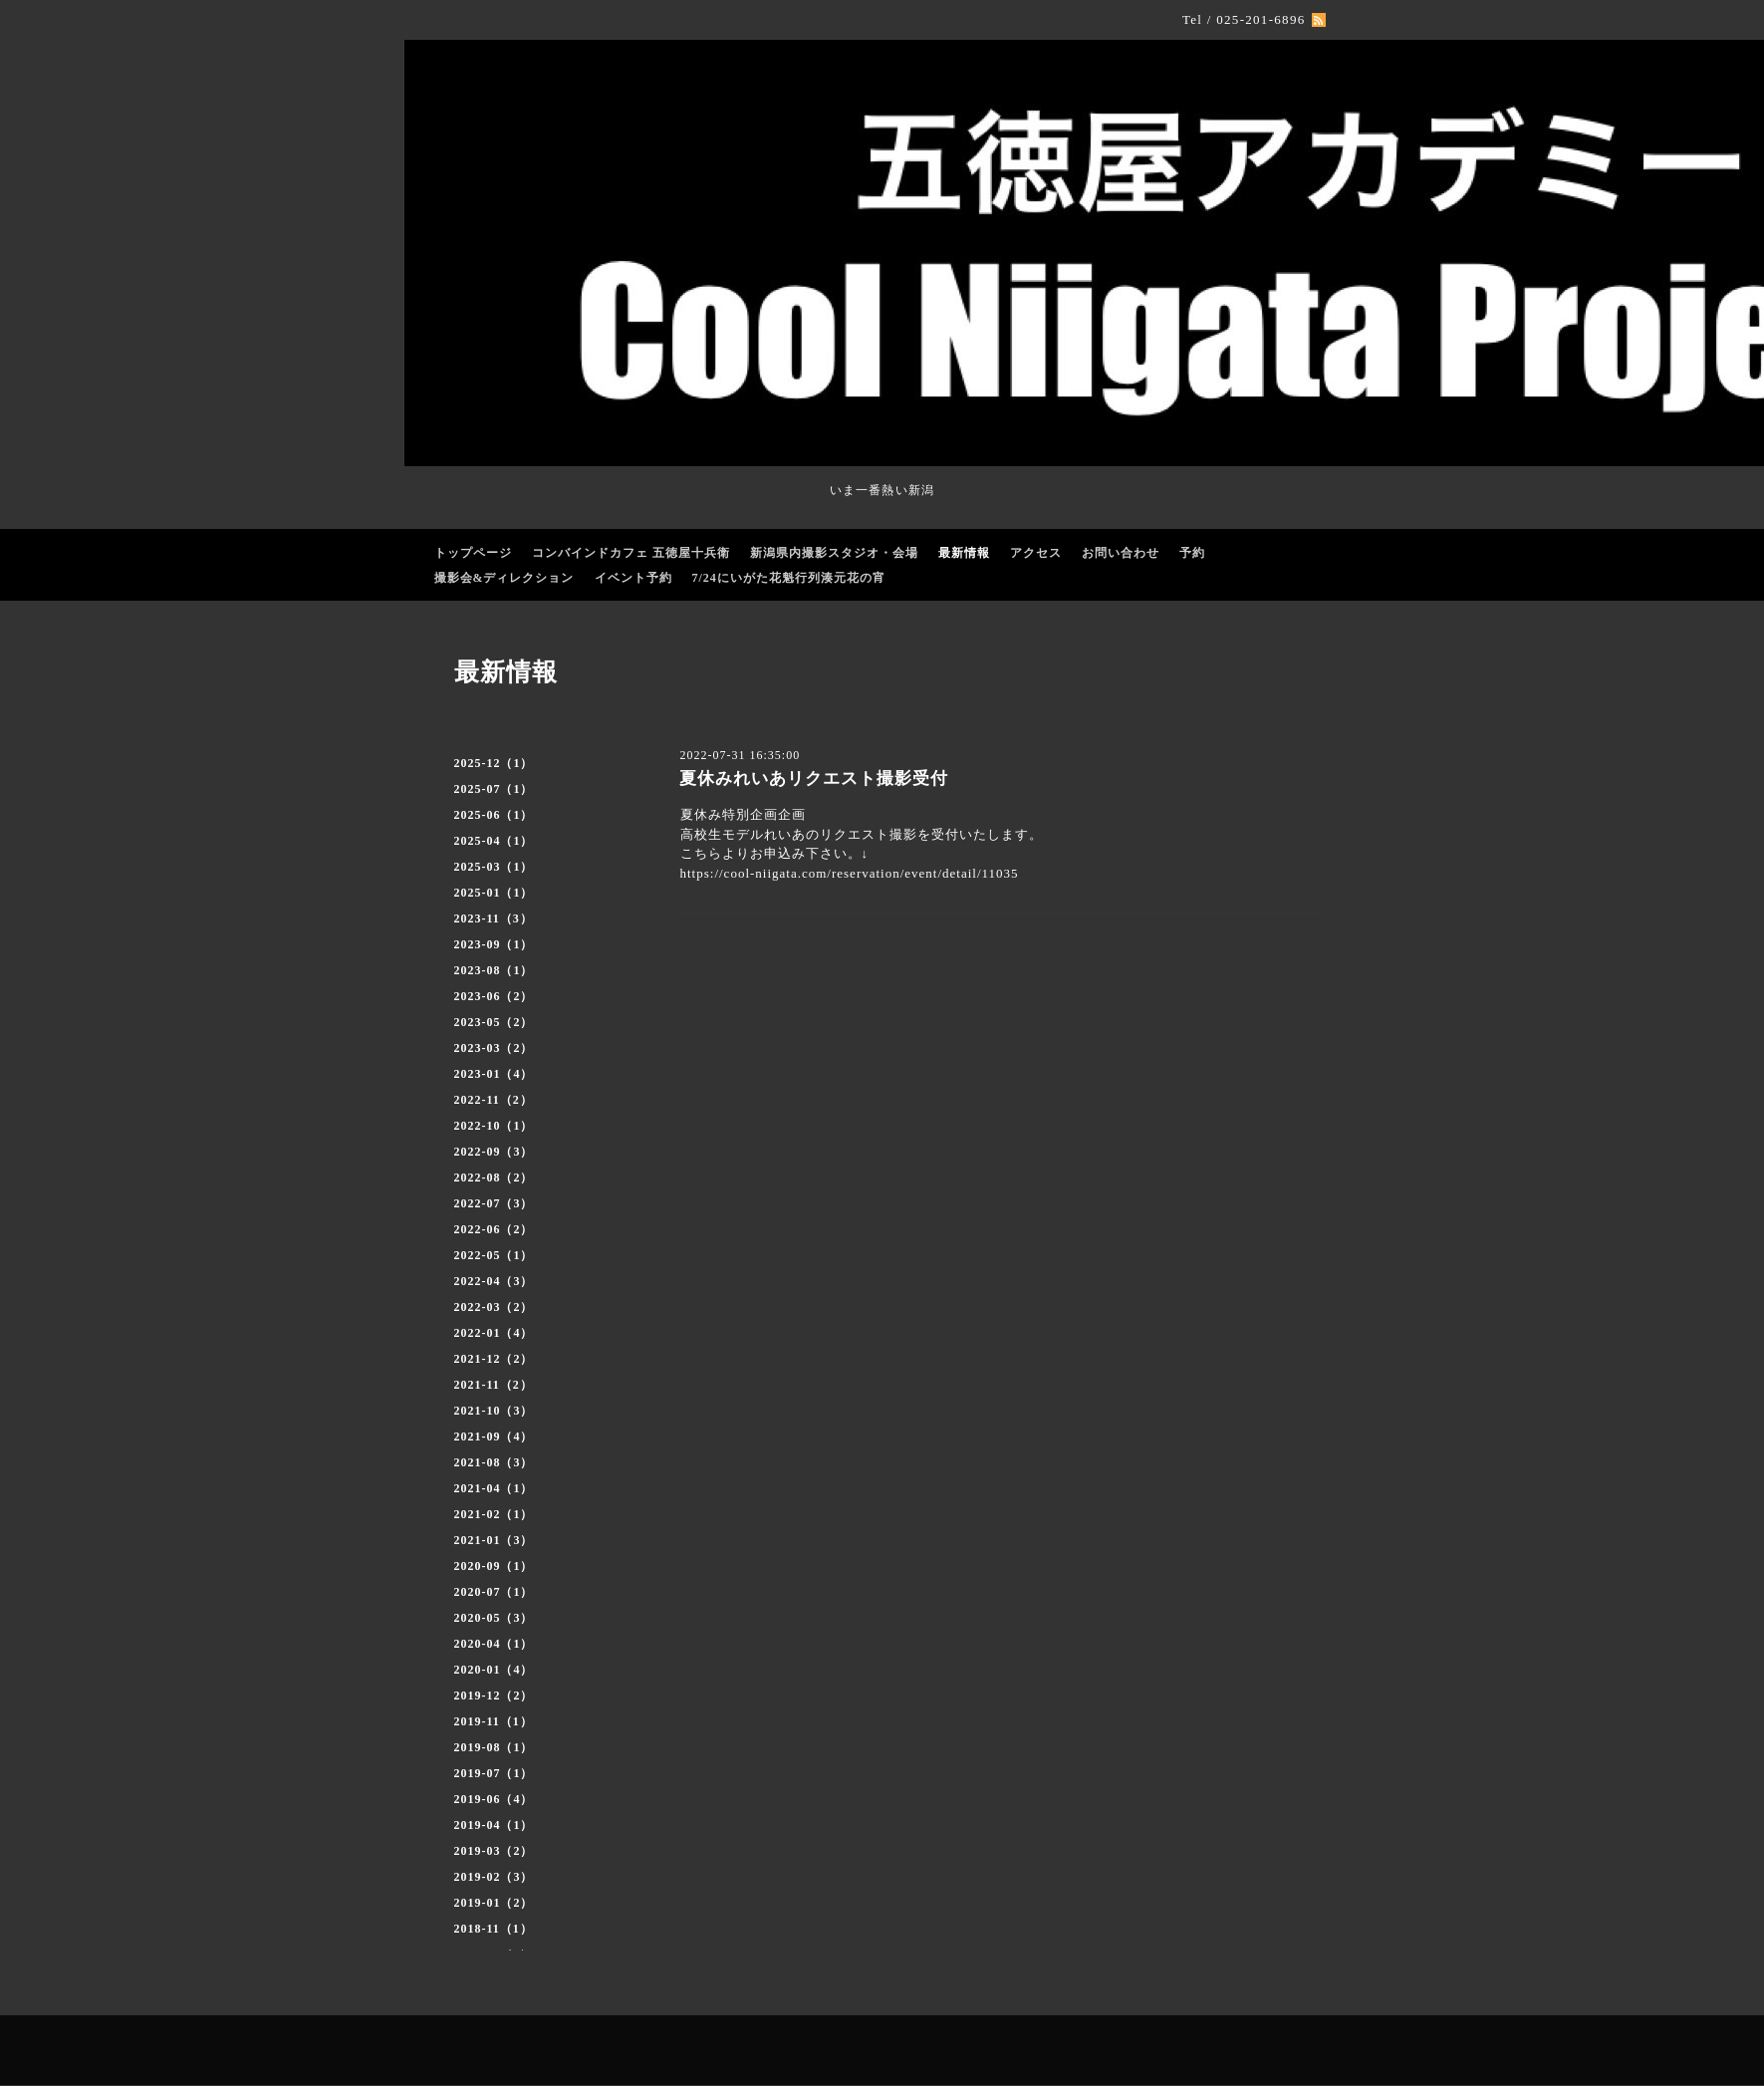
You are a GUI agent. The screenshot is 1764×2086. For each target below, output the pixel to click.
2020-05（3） (494, 1618)
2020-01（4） (494, 1670)
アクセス (1036, 553)
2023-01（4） (494, 1074)
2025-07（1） (494, 789)
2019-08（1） (494, 1747)
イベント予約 (633, 578)
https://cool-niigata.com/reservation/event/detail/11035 (849, 873)
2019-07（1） (494, 1773)
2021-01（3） (494, 1540)
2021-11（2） (493, 1385)
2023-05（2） (494, 1022)
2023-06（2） (494, 996)
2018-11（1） (493, 1929)
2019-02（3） (494, 1877)
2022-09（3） (494, 1152)
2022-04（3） (494, 1281)
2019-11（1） (493, 1721)
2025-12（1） (494, 763)
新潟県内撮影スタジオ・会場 (834, 553)
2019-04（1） (494, 1825)
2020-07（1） (494, 1592)
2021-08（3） (494, 1462)
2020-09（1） (494, 1566)
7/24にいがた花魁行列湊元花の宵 (788, 578)
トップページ (473, 553)
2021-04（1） (494, 1488)
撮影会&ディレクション (504, 578)
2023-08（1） (494, 970)
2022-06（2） (494, 1229)
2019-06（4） (494, 1799)
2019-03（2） (494, 1851)
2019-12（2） (494, 1695)
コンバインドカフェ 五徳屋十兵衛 (631, 553)
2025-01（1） (494, 893)
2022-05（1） (494, 1255)
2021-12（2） (494, 1359)
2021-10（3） (494, 1411)
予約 (1192, 553)
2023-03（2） (494, 1048)
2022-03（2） (494, 1307)
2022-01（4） (494, 1333)
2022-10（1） (494, 1126)
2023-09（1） (494, 944)
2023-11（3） (493, 918)
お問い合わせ (1120, 553)
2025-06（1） (494, 815)
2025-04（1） (494, 841)
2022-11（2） (493, 1100)
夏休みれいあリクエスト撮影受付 (813, 778)
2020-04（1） (494, 1644)
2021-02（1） (494, 1514)
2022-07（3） (494, 1203)
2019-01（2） (494, 1903)
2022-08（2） (494, 1177)
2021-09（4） (494, 1436)
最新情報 (964, 553)
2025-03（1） (494, 867)
